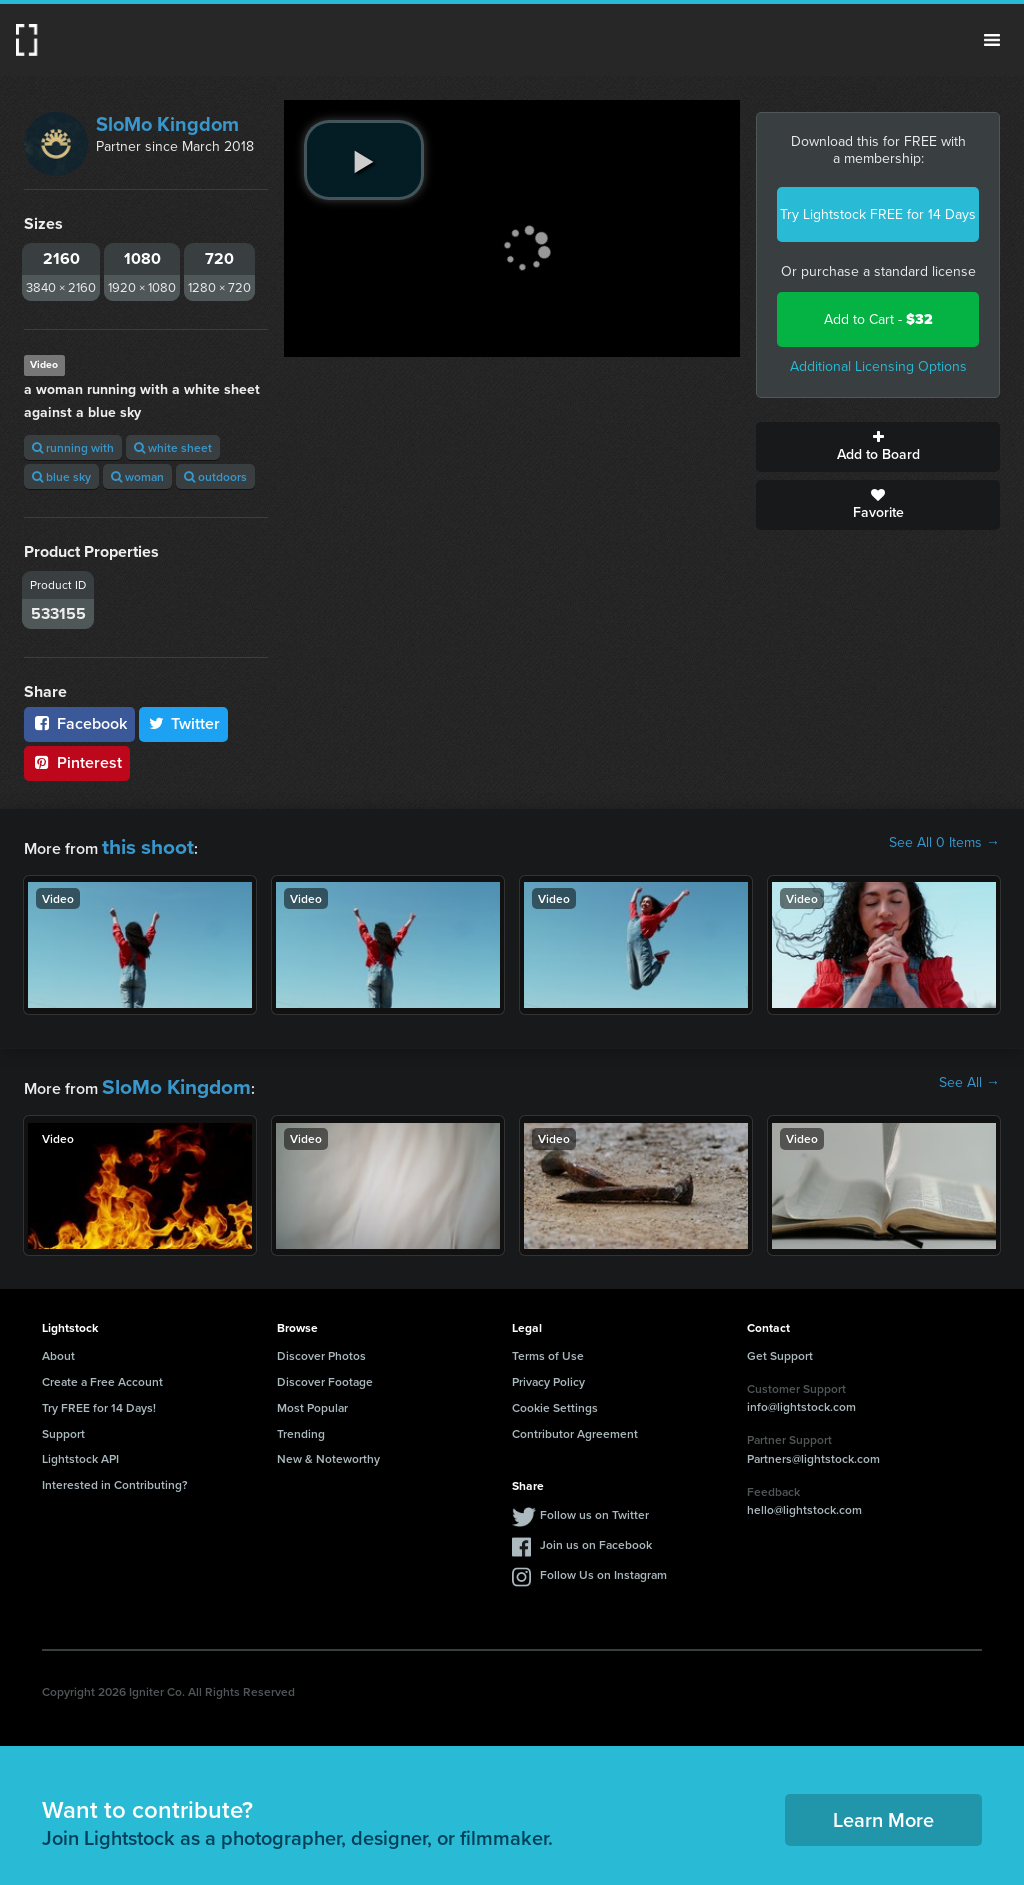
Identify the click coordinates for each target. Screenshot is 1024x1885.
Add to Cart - (878, 319)
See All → (969, 1077)
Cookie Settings (555, 1394)
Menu (992, 40)
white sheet (173, 447)
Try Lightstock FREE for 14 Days (878, 214)
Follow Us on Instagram (603, 1561)
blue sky (61, 476)
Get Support (780, 1342)
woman (137, 476)
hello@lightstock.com (804, 1496)
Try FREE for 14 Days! (99, 1394)
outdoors (215, 476)
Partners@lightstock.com (813, 1445)
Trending (301, 1420)
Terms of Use (548, 1342)
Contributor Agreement (575, 1420)
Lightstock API (80, 1445)
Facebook (79, 723)
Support (63, 1420)
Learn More (883, 1806)
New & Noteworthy (328, 1445)
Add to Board (878, 447)
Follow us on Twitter (594, 1501)
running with (73, 447)
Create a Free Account (102, 1368)
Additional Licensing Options (878, 366)
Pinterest (77, 762)
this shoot (137, 842)
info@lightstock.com (801, 1394)
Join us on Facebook (596, 1531)
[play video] (364, 160)
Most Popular (312, 1394)
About (58, 1342)
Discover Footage (325, 1368)
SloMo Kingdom (167, 124)
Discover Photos (321, 1342)
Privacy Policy (548, 1368)
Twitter (184, 723)
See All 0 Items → (944, 843)
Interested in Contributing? (115, 1471)
